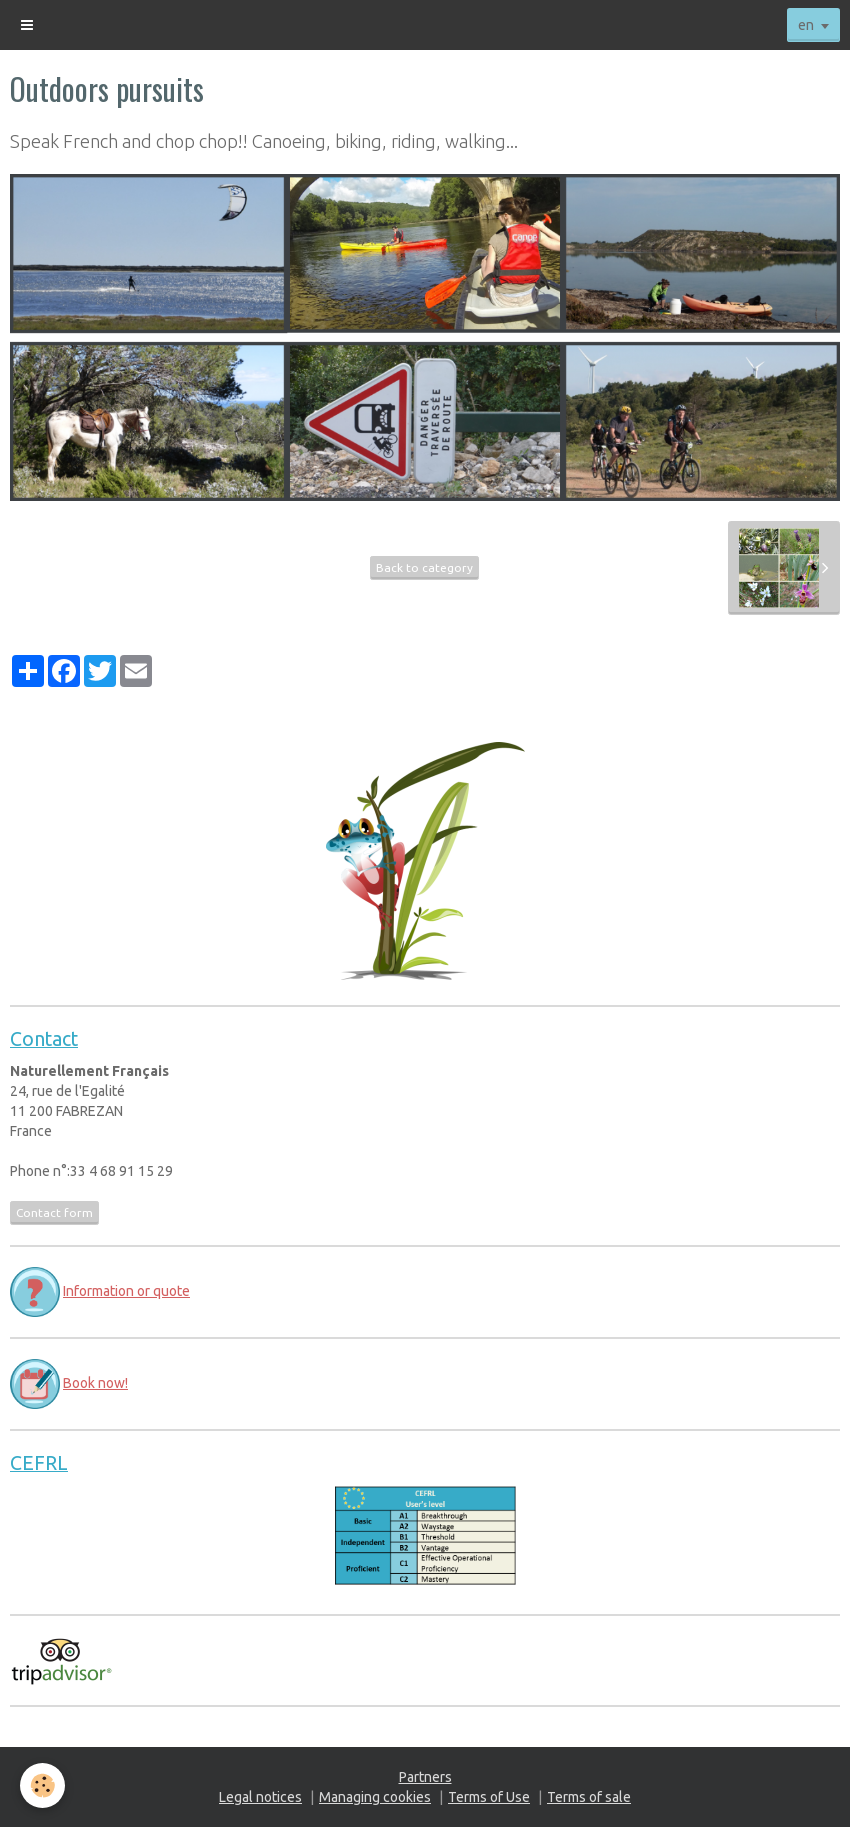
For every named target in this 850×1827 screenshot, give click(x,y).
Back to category (424, 567)
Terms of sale (589, 1797)
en (806, 25)
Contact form (54, 1212)
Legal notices (260, 1797)
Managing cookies (375, 1797)
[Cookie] (42, 1785)
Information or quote (126, 1291)
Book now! (95, 1383)
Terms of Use (489, 1797)
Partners (425, 1777)
